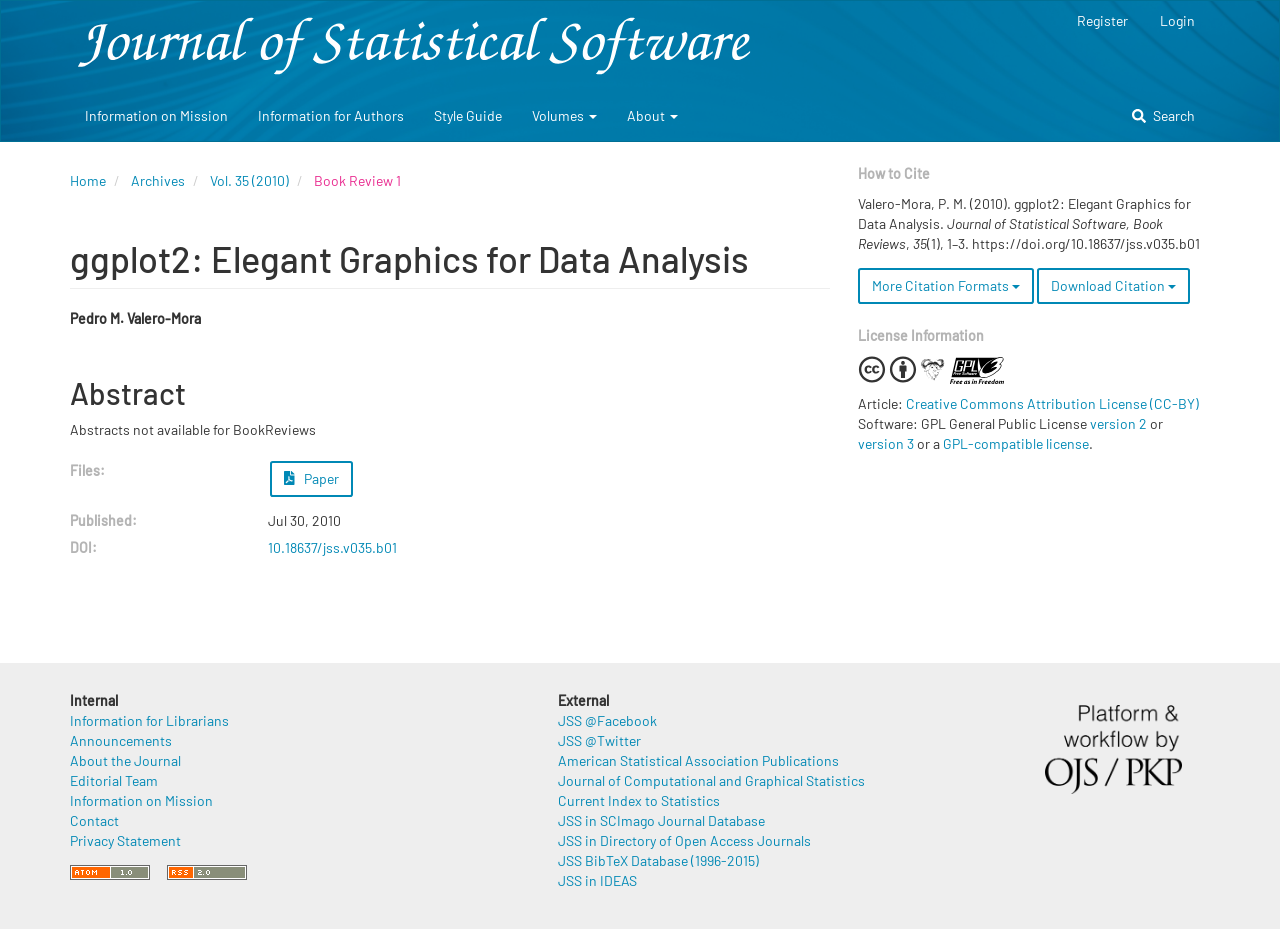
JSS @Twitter (599, 740)
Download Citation (1113, 285)
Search (1163, 115)
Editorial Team (114, 780)
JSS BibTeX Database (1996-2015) (658, 860)
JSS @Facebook (607, 720)
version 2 (1118, 423)
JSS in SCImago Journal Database (661, 820)
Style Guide (468, 115)
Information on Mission (156, 115)
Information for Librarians (149, 720)
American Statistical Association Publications (698, 760)
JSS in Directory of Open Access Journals (684, 840)
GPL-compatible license (1016, 443)
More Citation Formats (946, 285)
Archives (158, 180)
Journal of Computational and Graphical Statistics (711, 780)
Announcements (121, 740)
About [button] (652, 115)
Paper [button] (312, 478)
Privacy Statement (125, 840)
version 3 (886, 443)
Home (88, 180)
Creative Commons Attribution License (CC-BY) (1052, 403)
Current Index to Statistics (639, 800)
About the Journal (125, 760)
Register (1102, 20)
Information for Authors (331, 115)
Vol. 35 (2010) (249, 180)
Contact (94, 820)
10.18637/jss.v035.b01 (332, 547)
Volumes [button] (564, 115)
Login (1177, 20)
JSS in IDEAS (597, 880)
